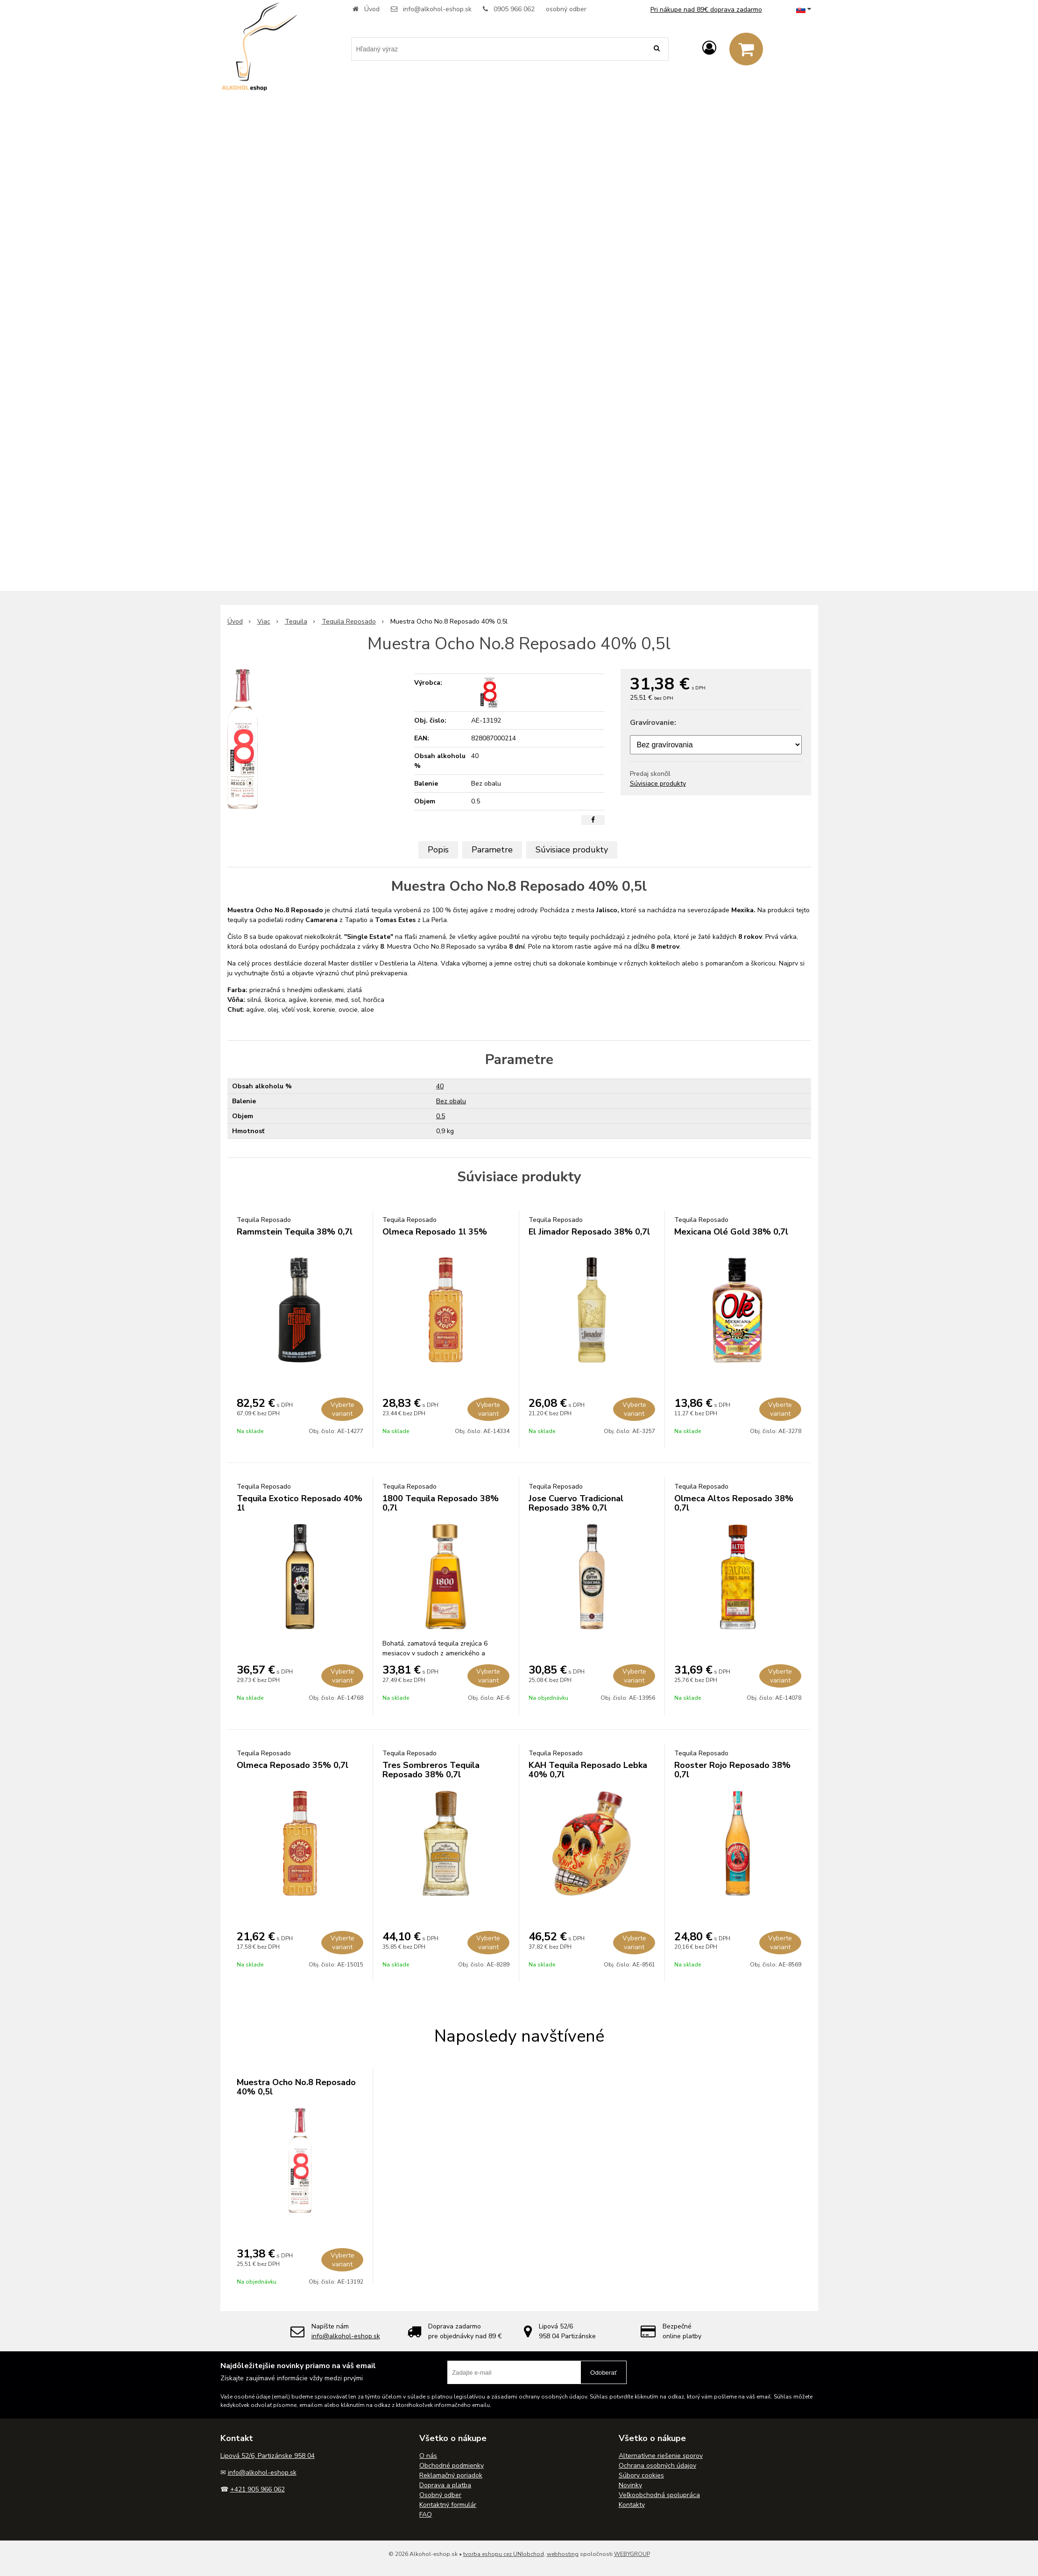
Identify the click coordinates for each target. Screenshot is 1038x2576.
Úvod (372, 9)
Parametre (492, 849)
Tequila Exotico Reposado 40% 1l (299, 1503)
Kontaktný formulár (447, 2504)
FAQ (425, 2514)
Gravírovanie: (653, 722)
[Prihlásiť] (709, 48)
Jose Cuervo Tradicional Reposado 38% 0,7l (576, 1503)
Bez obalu (451, 1101)
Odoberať (603, 2372)
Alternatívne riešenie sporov (661, 2455)
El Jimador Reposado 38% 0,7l (589, 1231)
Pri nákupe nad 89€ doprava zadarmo (706, 9)
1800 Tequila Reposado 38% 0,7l (440, 1503)
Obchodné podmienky (451, 2465)
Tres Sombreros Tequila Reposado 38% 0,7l (431, 1770)
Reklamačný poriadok (450, 2475)
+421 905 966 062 (257, 2489)
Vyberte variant (342, 1409)
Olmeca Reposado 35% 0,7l (292, 1765)
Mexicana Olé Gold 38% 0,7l (731, 1231)
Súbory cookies (641, 2475)
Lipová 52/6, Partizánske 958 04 (267, 2455)
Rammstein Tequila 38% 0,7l (295, 1231)
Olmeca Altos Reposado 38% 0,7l (733, 1503)
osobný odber (566, 9)
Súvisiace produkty (658, 783)
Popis (438, 849)
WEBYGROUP (632, 2554)
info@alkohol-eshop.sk (437, 9)
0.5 (440, 1116)
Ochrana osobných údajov (657, 2465)
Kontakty (632, 2504)
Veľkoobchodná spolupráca (659, 2495)
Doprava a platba (445, 2485)
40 (440, 1086)
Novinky (630, 2485)
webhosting (563, 2554)
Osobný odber (440, 2495)
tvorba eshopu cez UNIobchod (503, 2554)
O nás (428, 2455)
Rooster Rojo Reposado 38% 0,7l (732, 1770)
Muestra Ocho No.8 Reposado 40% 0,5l (296, 2087)
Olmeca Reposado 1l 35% (434, 1231)
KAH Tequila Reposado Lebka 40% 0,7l (588, 1770)
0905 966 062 (514, 9)
